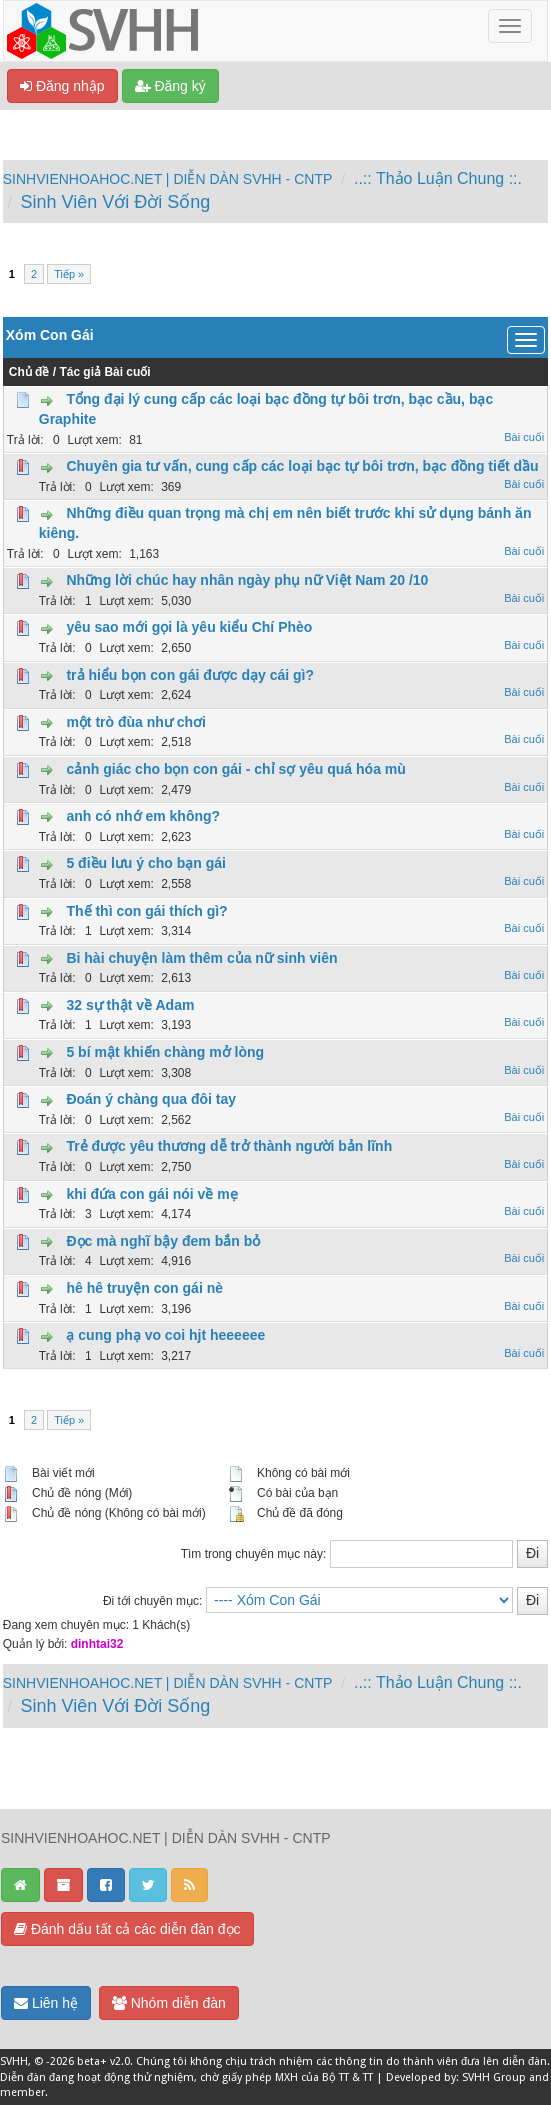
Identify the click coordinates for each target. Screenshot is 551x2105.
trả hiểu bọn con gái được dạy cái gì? (190, 675)
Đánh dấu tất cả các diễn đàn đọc (127, 1929)
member (22, 2092)
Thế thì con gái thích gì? (146, 911)
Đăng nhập (62, 86)
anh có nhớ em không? (143, 816)
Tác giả (80, 372)
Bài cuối (127, 372)
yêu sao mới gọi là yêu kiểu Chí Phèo (189, 627)
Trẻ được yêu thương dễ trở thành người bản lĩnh (229, 1146)
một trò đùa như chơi (136, 722)
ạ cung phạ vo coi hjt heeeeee (165, 1335)
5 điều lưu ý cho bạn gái (146, 863)
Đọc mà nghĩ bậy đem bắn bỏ (163, 1241)
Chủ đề (29, 372)
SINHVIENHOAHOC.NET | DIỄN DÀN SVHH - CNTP (168, 179)
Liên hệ (46, 2003)
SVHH (14, 2061)
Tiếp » (69, 274)
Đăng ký (170, 86)
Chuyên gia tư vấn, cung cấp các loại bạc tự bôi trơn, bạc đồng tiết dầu (302, 466)
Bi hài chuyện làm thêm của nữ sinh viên (201, 958)
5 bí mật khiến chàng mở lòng (165, 1052)
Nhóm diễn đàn (169, 2003)
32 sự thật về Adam (130, 1005)
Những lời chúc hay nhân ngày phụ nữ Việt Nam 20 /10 (247, 580)
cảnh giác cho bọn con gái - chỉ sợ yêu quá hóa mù (235, 769)
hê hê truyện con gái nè (144, 1288)
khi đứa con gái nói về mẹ (151, 1194)
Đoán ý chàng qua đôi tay (151, 1099)
